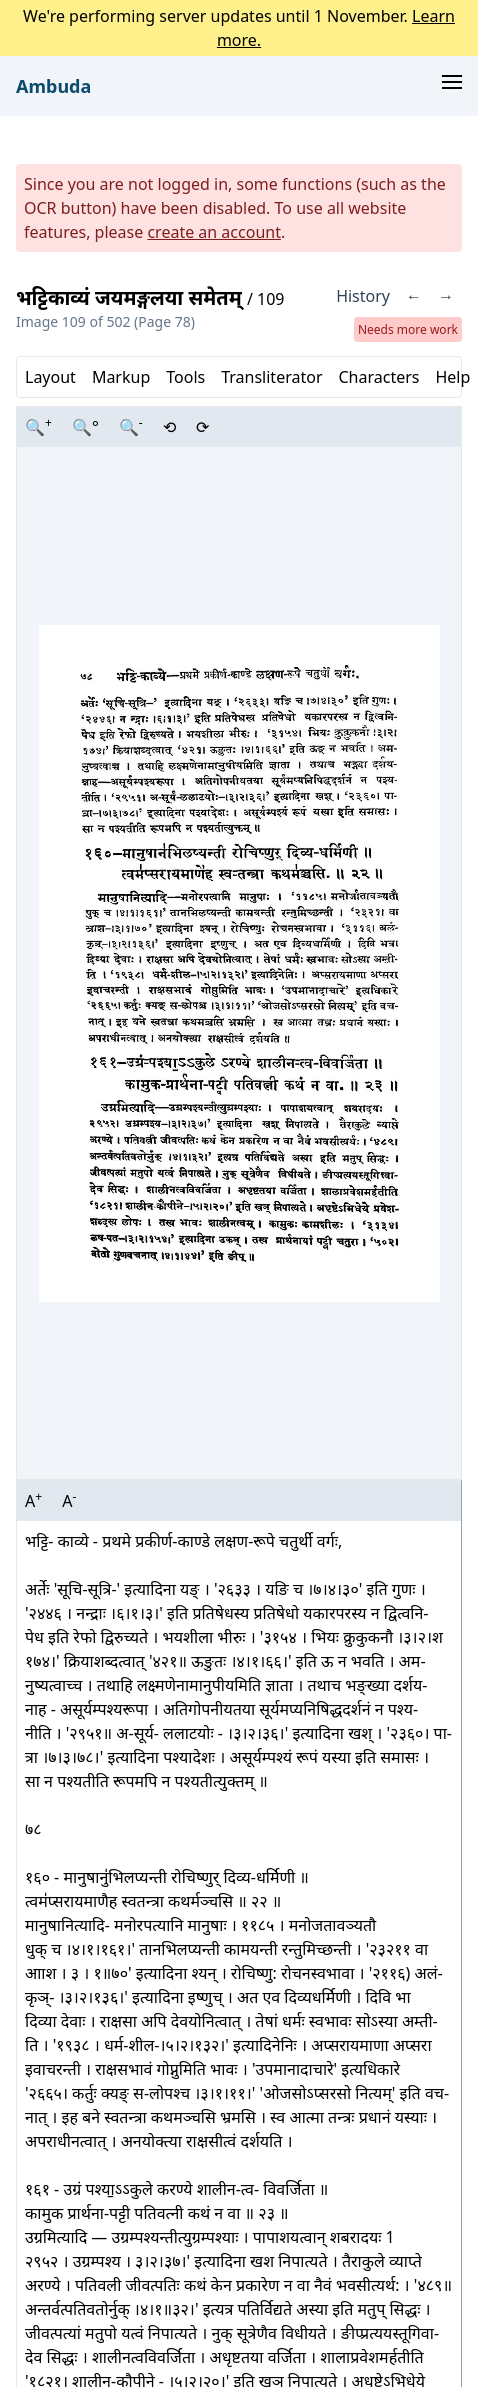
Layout (50, 377)
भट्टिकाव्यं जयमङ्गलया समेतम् (131, 297)
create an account (214, 232)
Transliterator (271, 377)
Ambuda (53, 86)
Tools (185, 377)
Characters (378, 377)
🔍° (85, 427)
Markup (121, 377)
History (363, 296)
